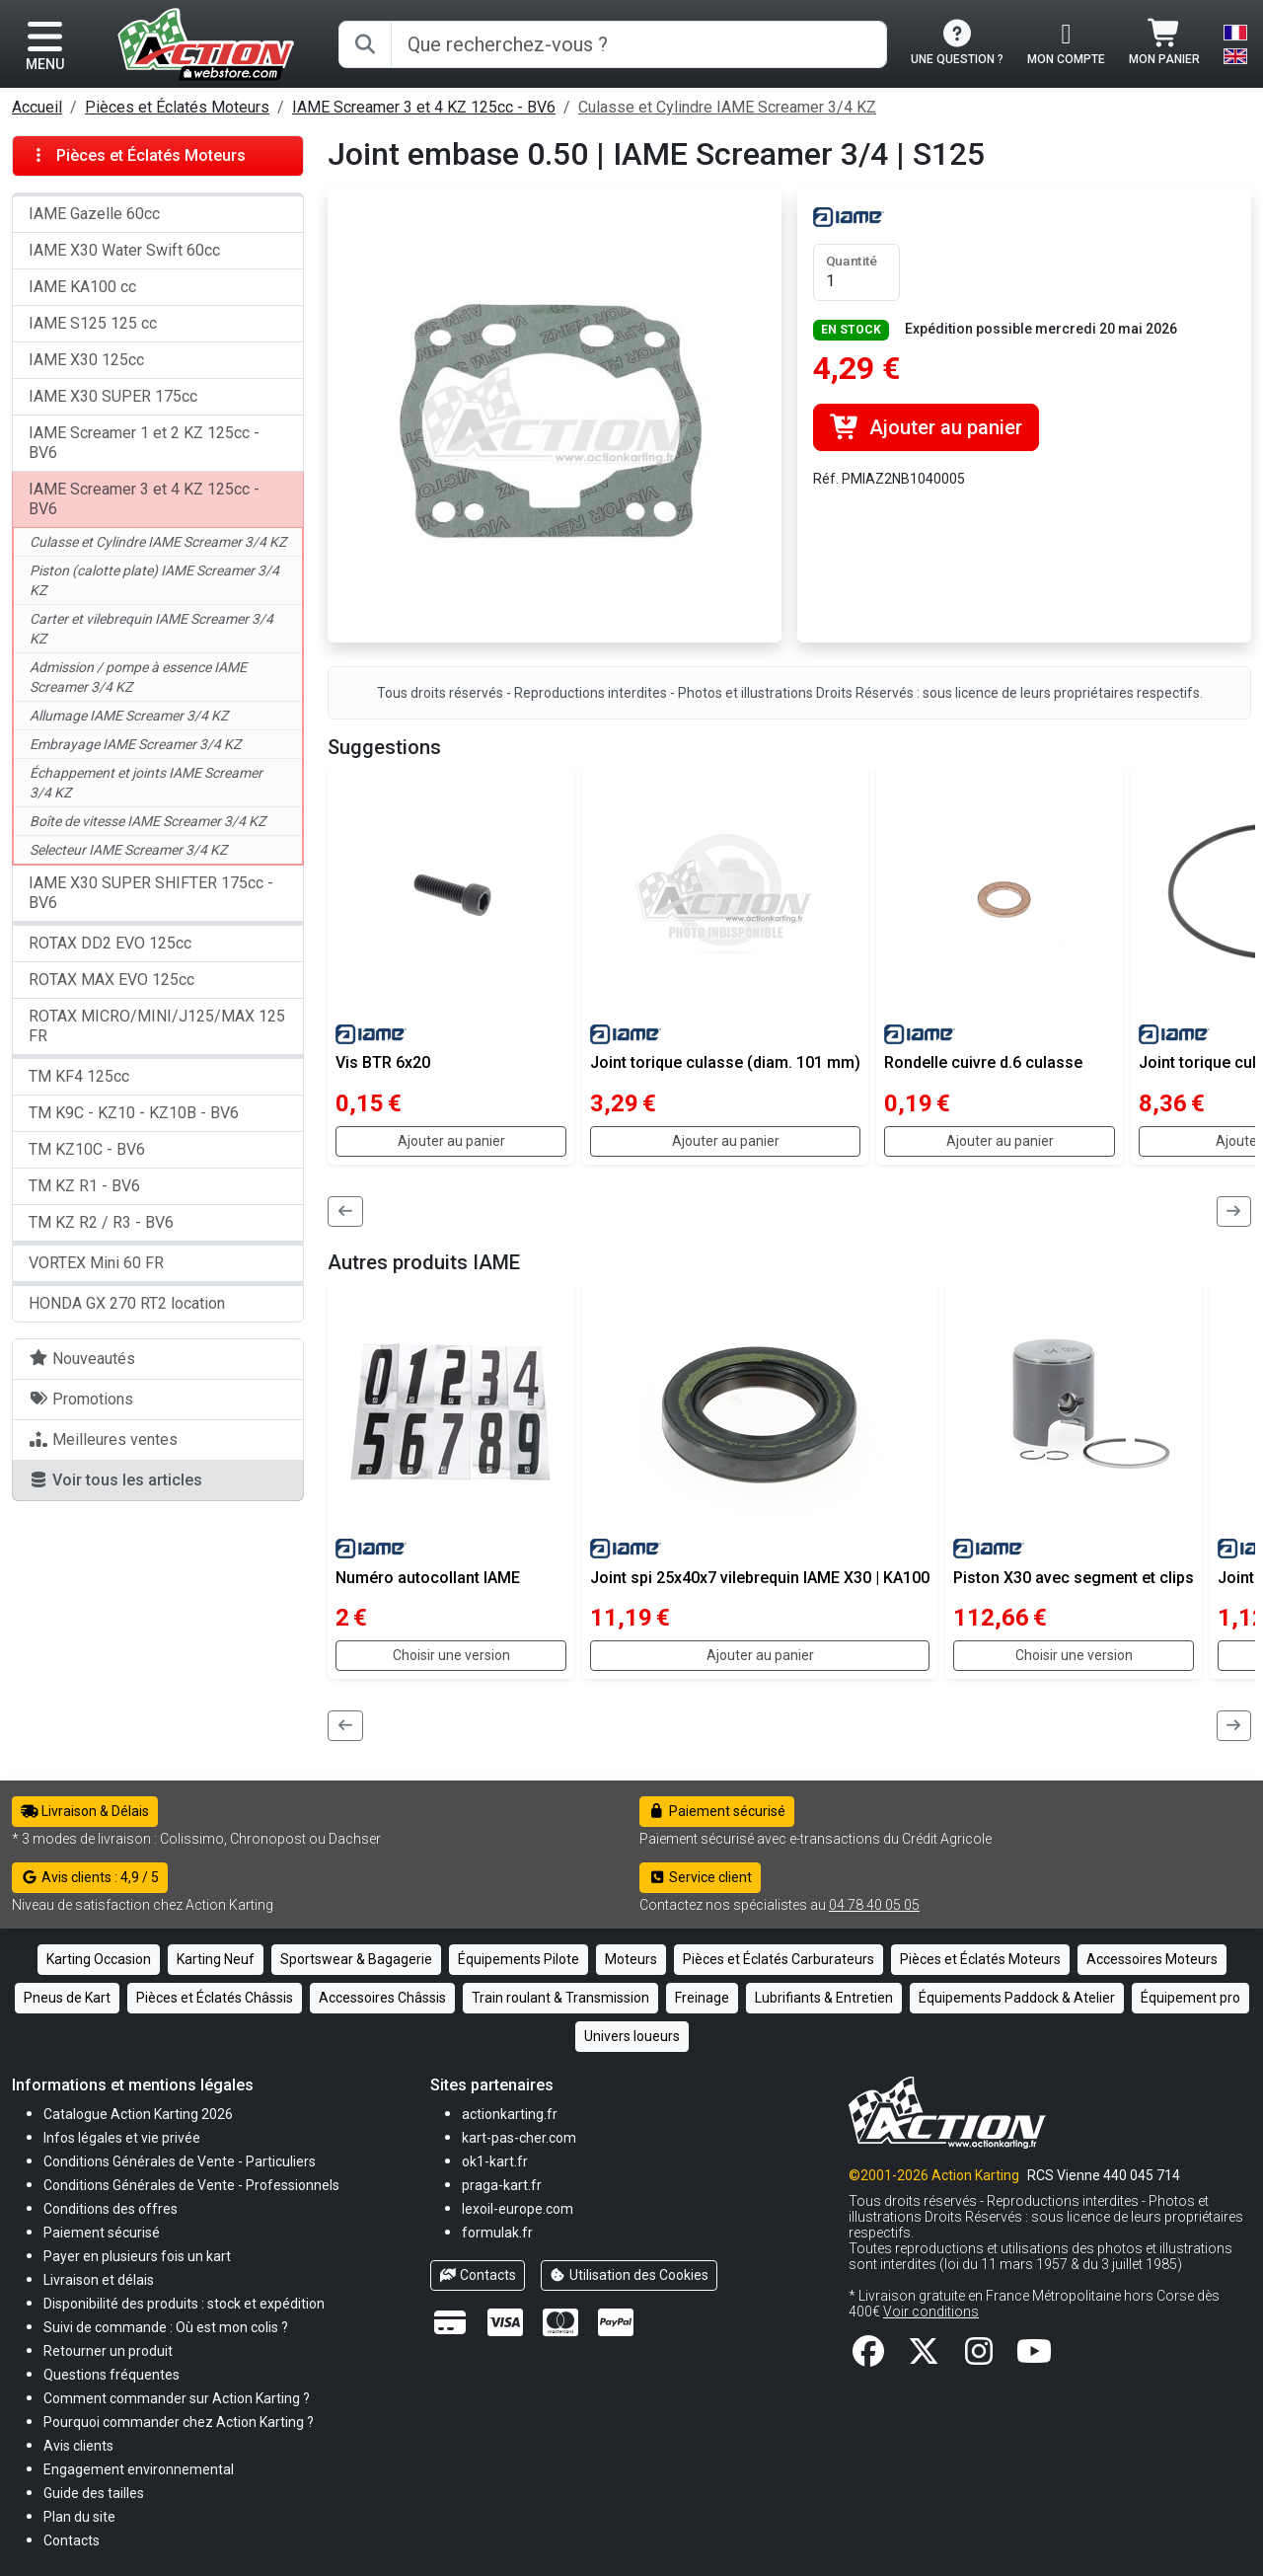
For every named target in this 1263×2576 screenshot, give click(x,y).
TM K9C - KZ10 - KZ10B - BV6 (134, 1112)
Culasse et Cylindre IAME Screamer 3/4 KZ (727, 107)
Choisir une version (451, 1655)
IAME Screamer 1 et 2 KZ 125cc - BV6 (144, 442)
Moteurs (631, 1959)
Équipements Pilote (518, 1959)
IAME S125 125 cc (93, 323)
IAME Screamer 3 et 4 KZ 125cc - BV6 (424, 107)
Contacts (477, 2275)
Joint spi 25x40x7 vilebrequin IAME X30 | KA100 (759, 1577)
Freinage (702, 1998)
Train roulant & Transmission (560, 1998)
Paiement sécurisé (716, 1811)
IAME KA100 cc (82, 286)
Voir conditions (931, 2311)
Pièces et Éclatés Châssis (214, 1998)
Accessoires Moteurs (1152, 1959)
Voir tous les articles (115, 1480)
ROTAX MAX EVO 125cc (111, 979)
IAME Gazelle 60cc (94, 213)
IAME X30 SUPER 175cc (113, 396)
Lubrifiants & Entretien (824, 1998)
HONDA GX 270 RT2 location (127, 1303)
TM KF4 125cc (79, 1076)
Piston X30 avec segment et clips (1073, 1577)
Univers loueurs (632, 2036)
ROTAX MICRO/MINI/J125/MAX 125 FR (157, 1026)
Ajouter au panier (926, 427)
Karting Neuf (216, 1959)
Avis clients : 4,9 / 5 (90, 1877)
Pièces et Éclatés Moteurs (177, 107)
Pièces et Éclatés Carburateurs (778, 1959)
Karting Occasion (98, 1959)
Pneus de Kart (67, 1998)
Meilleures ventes (103, 1439)
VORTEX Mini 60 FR (96, 1262)
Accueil (37, 107)
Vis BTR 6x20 (382, 1062)
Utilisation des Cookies (629, 2275)
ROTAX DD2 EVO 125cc (110, 943)
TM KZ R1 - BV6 (84, 1185)
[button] (93, 2492)
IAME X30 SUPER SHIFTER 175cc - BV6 (151, 892)
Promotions (81, 1399)
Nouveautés (82, 1358)
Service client (700, 1877)
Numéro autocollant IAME (427, 1577)
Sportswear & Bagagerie (356, 1959)
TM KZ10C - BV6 (87, 1149)
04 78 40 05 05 (874, 1905)
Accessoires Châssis (382, 1998)
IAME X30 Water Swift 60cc (124, 250)
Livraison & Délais (85, 1811)
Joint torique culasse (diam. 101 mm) (725, 1062)
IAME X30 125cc (86, 359)
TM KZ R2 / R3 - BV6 (101, 1222)
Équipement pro (1190, 1998)
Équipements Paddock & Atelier (1017, 1998)
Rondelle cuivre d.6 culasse (983, 1062)
